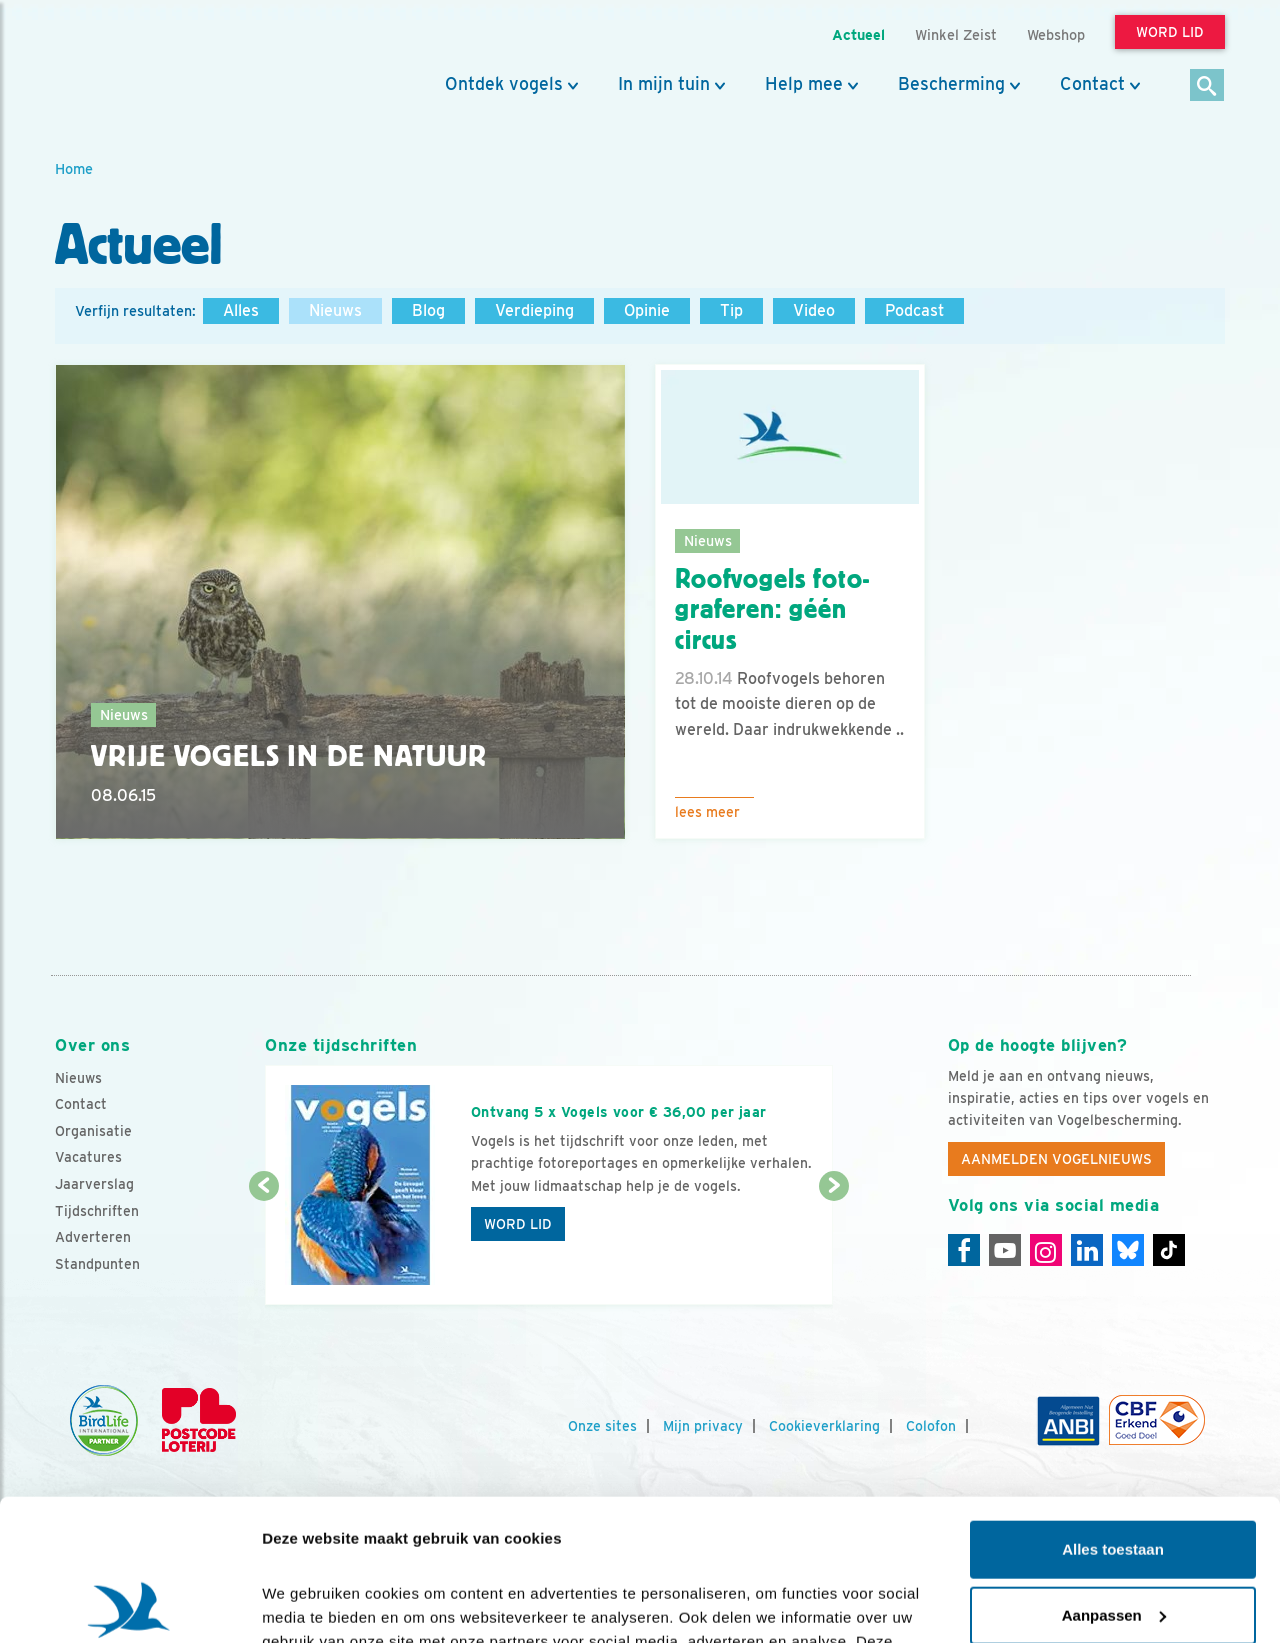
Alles (241, 310)
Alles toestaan (1113, 1408)
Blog (428, 310)
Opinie (647, 310)
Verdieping (534, 310)
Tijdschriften (97, 1211)
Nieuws (335, 310)
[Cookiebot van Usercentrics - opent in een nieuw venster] (129, 1604)
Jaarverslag (94, 1184)
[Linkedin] (1087, 1250)
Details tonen (309, 1603)
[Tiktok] (1169, 1250)
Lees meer (707, 812)
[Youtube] (1005, 1250)
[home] (145, 63)
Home (74, 168)
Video (814, 310)
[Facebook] (964, 1250)
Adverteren (93, 1237)
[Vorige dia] (263, 1247)
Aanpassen (1114, 1473)
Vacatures (88, 1157)
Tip (731, 310)
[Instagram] (1046, 1250)
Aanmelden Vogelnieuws (1056, 1159)
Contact (1092, 84)
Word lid (518, 1224)
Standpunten (97, 1264)
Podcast (914, 310)
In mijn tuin (664, 84)
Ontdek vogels (504, 84)
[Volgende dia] (833, 1247)
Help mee (804, 84)
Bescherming (951, 84)
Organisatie (93, 1131)
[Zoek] (1207, 86)
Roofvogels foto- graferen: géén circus (772, 610)
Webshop (1056, 34)
